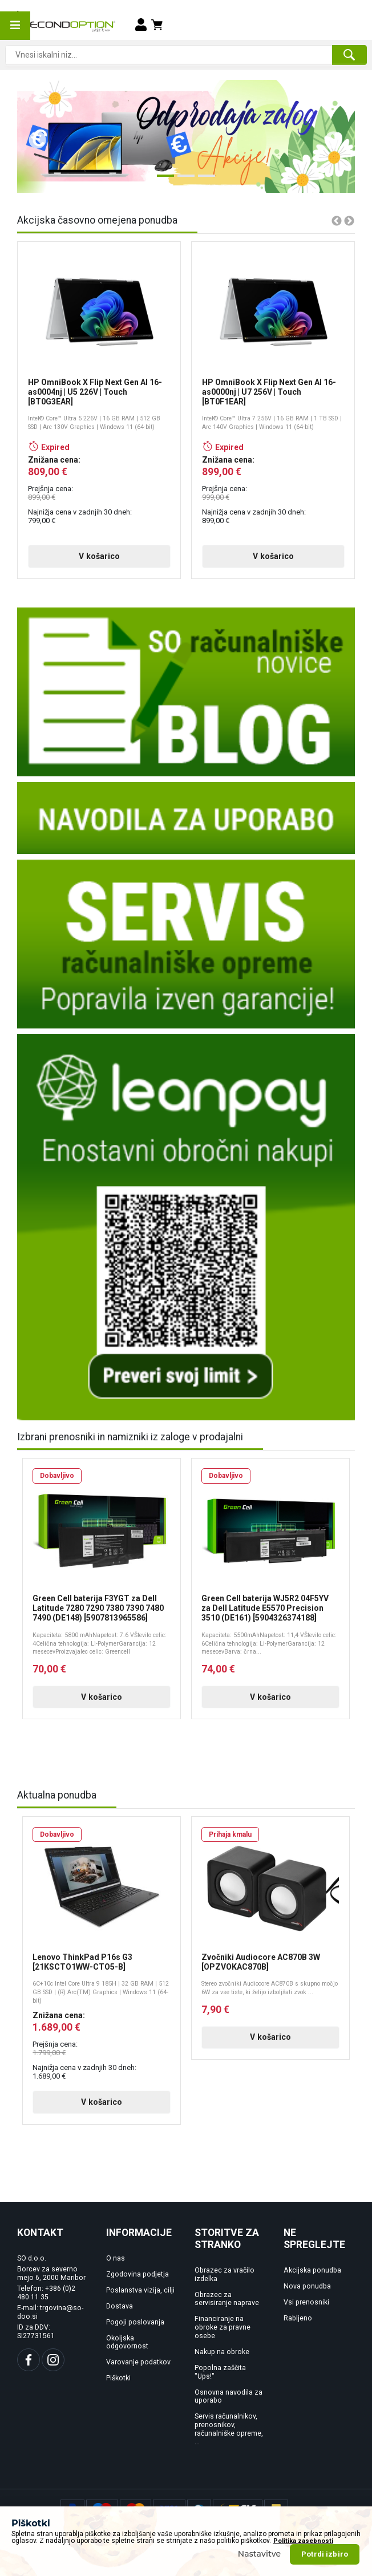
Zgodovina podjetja (137, 2274)
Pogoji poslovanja (135, 2322)
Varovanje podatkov (138, 2362)
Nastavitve (259, 2554)
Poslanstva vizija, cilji (140, 2290)
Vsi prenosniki (306, 2302)
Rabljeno (298, 2318)
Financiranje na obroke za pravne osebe (222, 2327)
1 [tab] (162, 180)
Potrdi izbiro (324, 2554)
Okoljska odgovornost (127, 2342)
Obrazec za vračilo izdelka (224, 2274)
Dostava (119, 2306)
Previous (33, 136)
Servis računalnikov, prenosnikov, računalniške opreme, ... (229, 2428)
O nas (115, 2258)
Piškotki (118, 2378)
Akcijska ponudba (312, 2270)
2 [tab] (183, 180)
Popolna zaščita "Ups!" (220, 2372)
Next (329, 136)
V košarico (99, 556)
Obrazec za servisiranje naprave (227, 2299)
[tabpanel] (186, 136)
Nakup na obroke (222, 2352)
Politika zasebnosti (303, 2541)
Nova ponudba (307, 2286)
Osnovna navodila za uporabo (228, 2396)
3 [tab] (203, 180)
